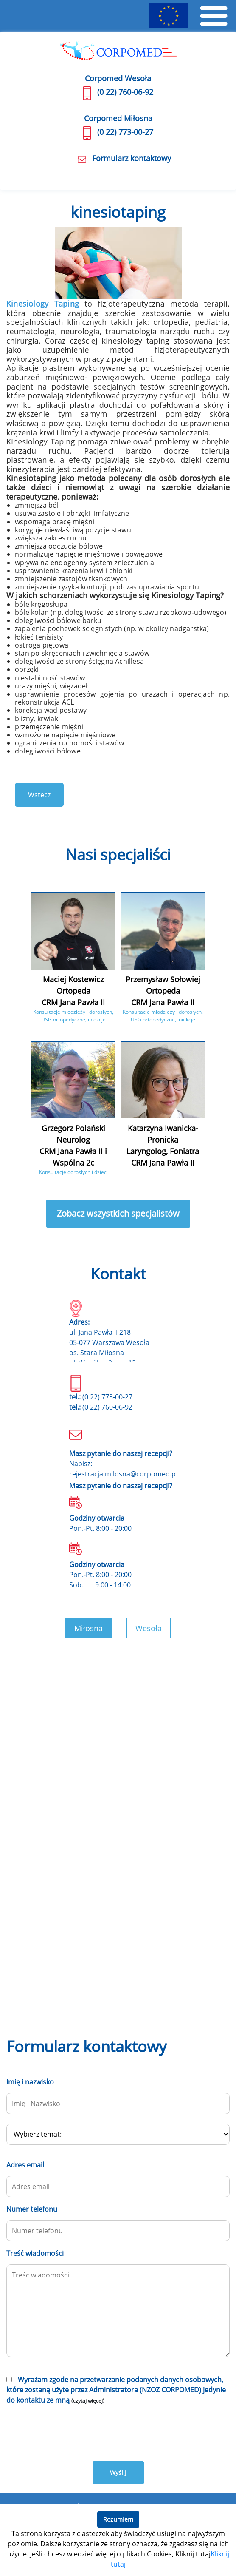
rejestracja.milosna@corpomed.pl (123, 1473)
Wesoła (148, 1628)
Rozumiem (118, 2519)
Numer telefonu (31, 2209)
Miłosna (88, 1628)
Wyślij (118, 2472)
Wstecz (39, 794)
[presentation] (70, 2431)
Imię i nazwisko (30, 2082)
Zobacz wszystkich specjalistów (118, 1213)
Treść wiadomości (35, 2253)
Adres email (25, 2164)
